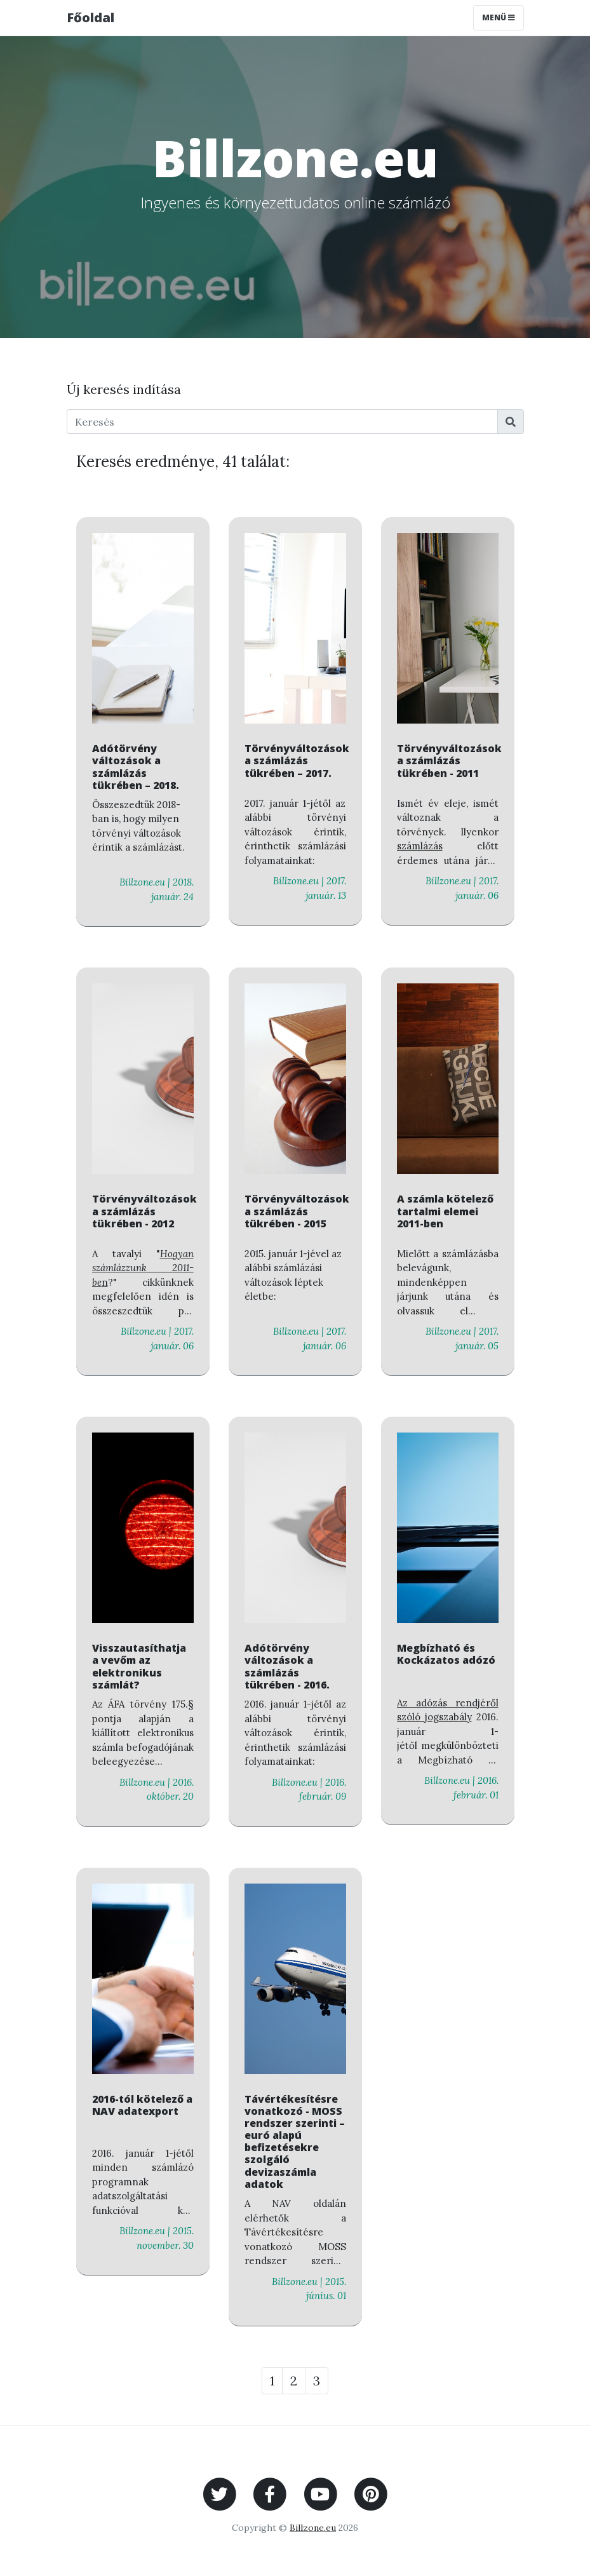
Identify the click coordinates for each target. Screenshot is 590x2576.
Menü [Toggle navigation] (498, 17)
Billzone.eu (313, 2527)
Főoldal (90, 17)
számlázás (420, 846)
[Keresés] (282, 421)
